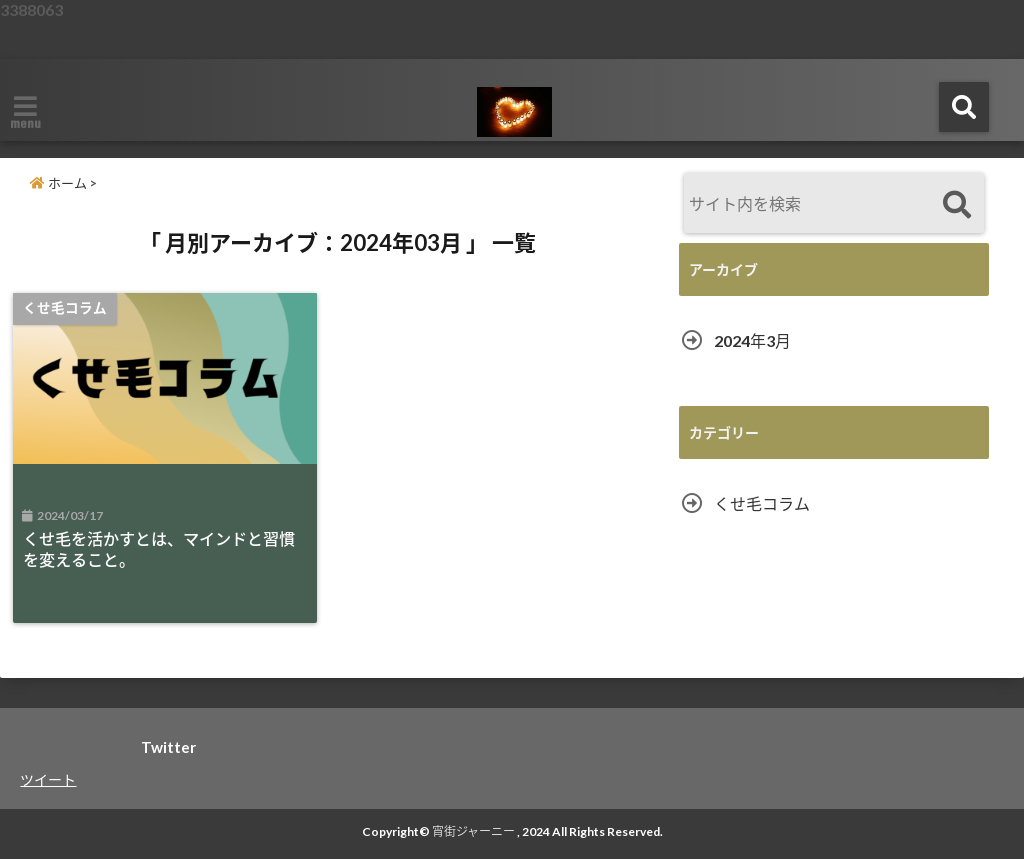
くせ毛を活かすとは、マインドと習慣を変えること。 (159, 549)
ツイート (48, 779)
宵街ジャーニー (473, 831)
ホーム (58, 183)
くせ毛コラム (762, 503)
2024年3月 (752, 340)
